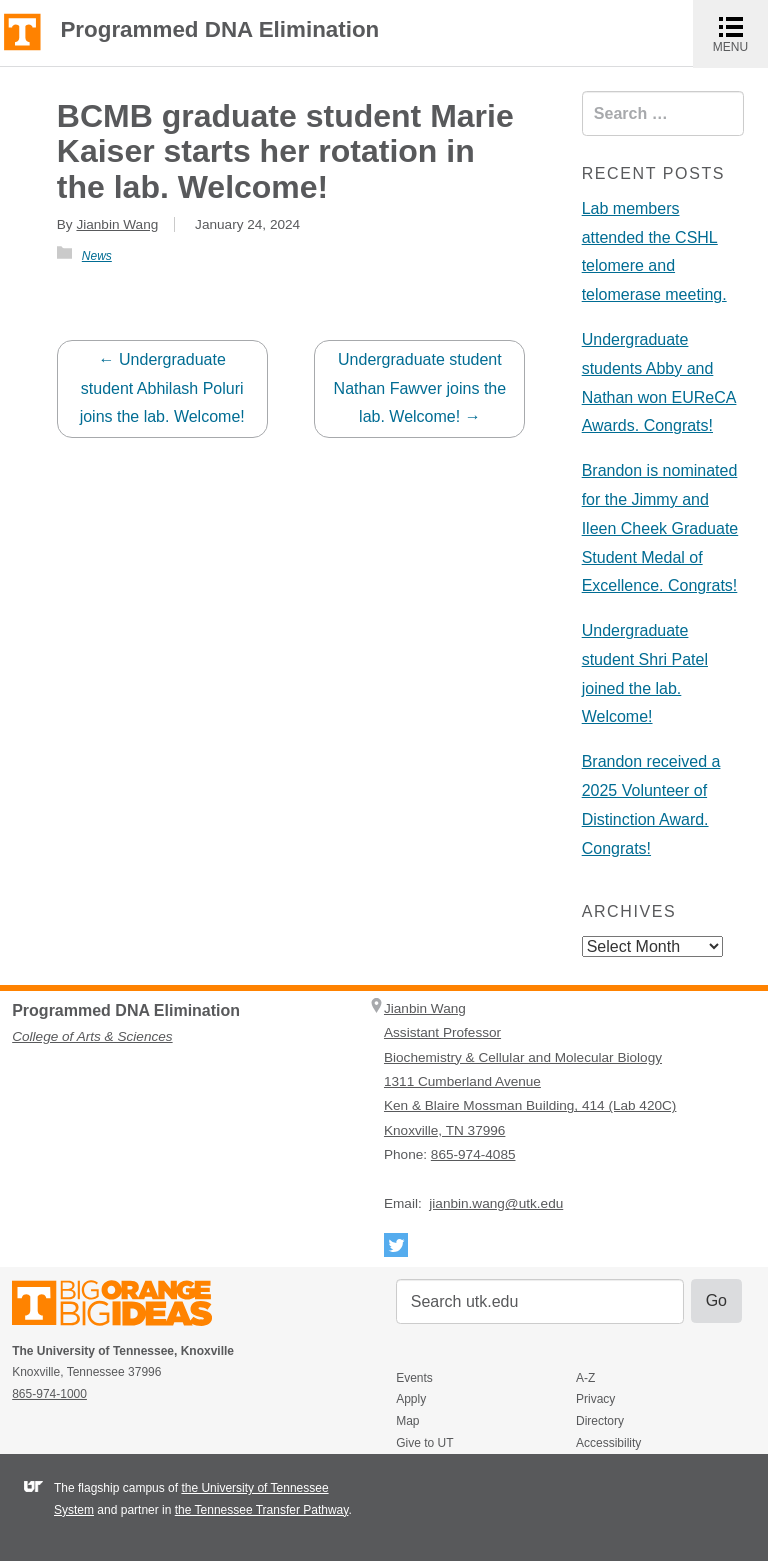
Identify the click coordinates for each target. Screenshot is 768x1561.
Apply (411, 1399)
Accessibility (608, 1443)
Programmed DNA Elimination (219, 30)
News (97, 256)
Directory (600, 1421)
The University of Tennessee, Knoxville (22, 30)
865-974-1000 (49, 1394)
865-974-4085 (473, 1154)
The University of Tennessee (124, 1306)
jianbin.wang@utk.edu (496, 1203)
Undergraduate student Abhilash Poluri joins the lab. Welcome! (162, 388)
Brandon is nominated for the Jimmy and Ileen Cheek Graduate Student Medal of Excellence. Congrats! (660, 528)
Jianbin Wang (117, 224)
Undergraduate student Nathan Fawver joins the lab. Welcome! (420, 388)
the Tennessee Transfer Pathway (262, 1510)
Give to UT (424, 1443)
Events (414, 1378)
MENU (740, 33)
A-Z (585, 1378)
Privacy (595, 1399)
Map (407, 1421)
